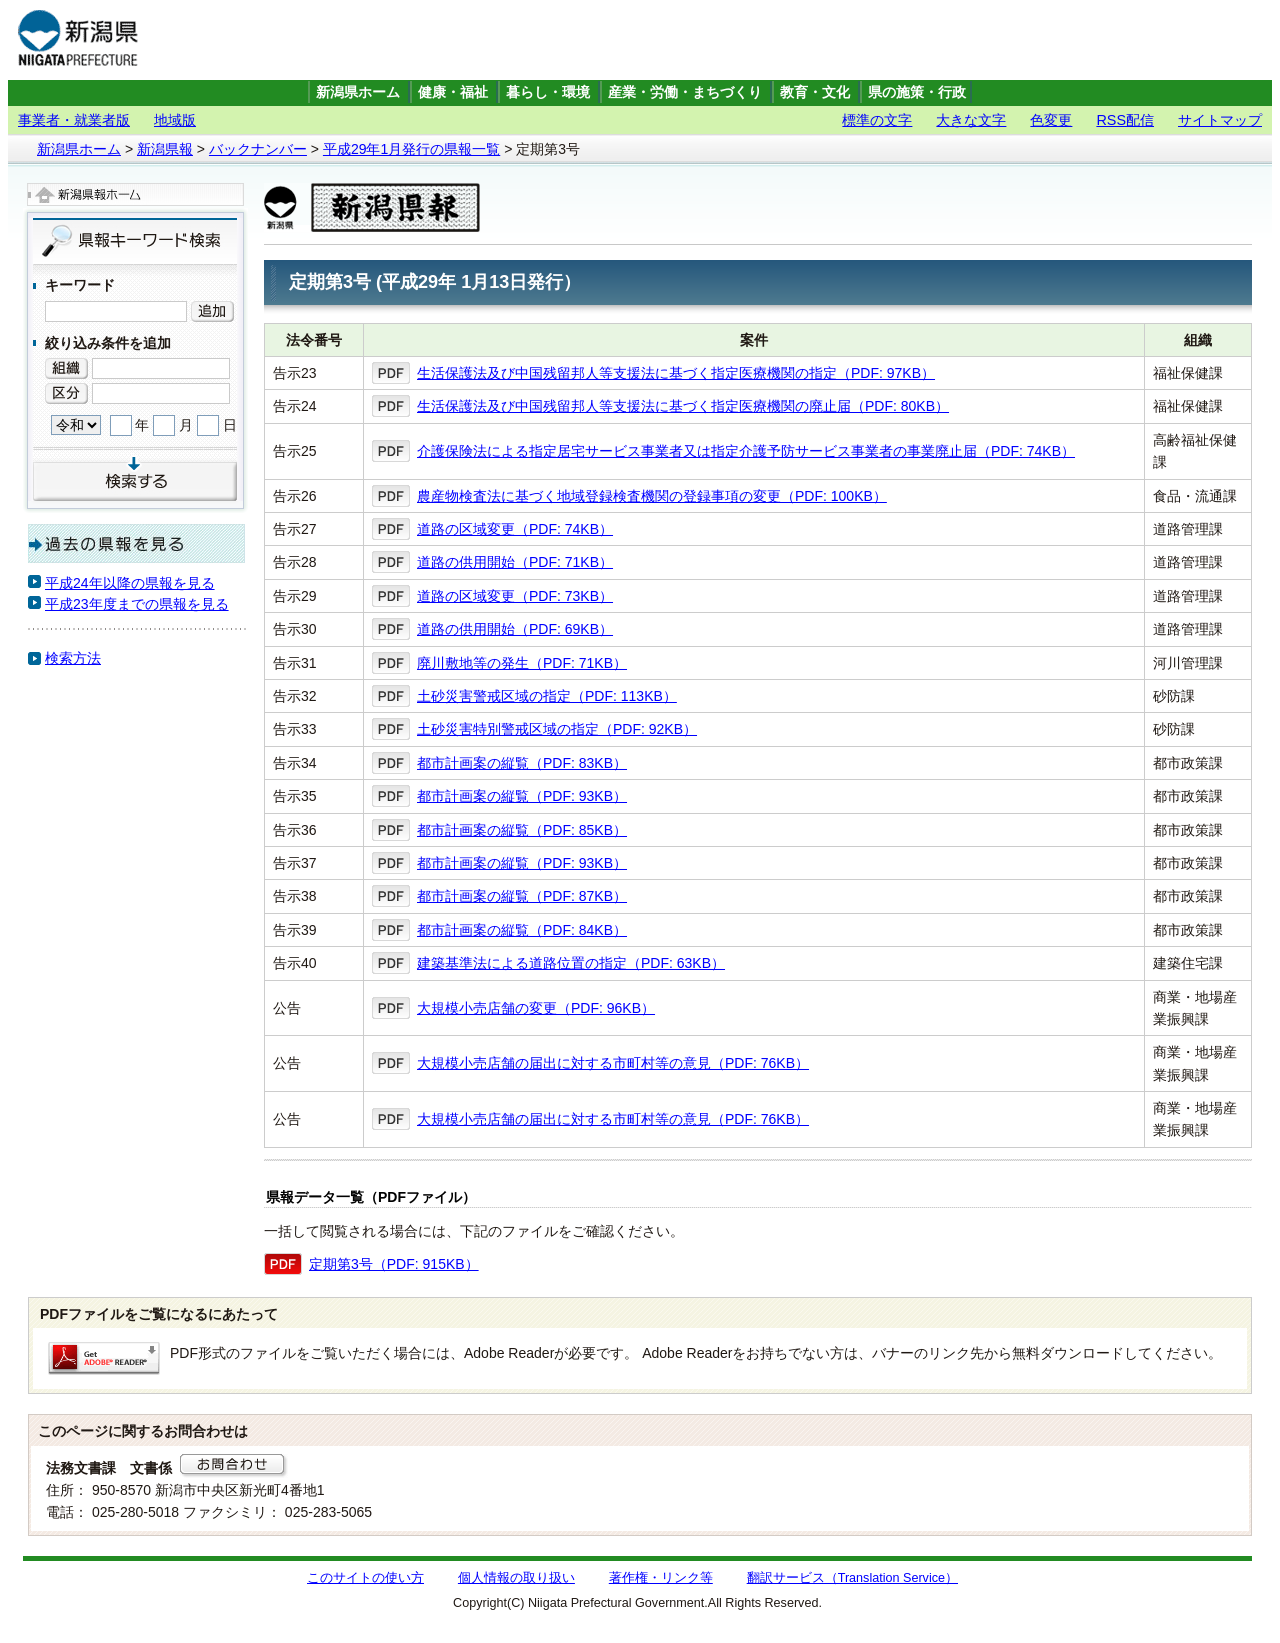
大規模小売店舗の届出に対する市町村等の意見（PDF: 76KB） (613, 1063)
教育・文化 (815, 92)
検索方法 (73, 658)
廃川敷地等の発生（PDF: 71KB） (522, 663)
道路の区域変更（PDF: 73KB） (515, 596)
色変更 (1051, 120)
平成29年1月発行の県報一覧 (411, 149)
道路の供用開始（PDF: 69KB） (515, 629)
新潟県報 (165, 149)
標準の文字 (877, 120)
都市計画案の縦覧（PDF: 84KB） (522, 930)
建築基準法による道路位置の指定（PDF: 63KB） (571, 963)
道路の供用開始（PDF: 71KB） (515, 562)
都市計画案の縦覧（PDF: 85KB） (522, 830)
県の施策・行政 (917, 92)
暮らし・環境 (548, 92)
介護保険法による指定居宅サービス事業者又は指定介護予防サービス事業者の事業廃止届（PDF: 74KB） (746, 451)
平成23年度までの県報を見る (137, 604)
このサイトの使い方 (365, 1578)
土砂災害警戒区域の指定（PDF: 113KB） (547, 696)
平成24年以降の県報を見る (130, 583)
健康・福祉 (453, 92)
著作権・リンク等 (661, 1578)
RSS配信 (1125, 120)
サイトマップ (1220, 120)
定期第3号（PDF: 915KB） (394, 1264)
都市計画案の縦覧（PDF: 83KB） (522, 763)
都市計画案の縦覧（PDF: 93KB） (522, 796)
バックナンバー (258, 149)
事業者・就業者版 (74, 120)
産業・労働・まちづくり (685, 92)
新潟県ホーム (358, 92)
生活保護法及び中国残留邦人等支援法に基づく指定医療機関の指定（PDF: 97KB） (676, 373)
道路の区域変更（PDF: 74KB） (515, 529)
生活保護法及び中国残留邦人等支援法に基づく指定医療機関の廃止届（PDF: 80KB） (683, 406)
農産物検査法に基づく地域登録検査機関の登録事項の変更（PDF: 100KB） (652, 496)
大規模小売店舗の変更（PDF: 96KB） (536, 1008)
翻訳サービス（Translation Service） (852, 1578)
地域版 (175, 120)
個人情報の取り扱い (516, 1578)
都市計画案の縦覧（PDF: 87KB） (522, 896)
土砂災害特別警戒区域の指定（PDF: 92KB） (557, 729)
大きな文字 (971, 120)
